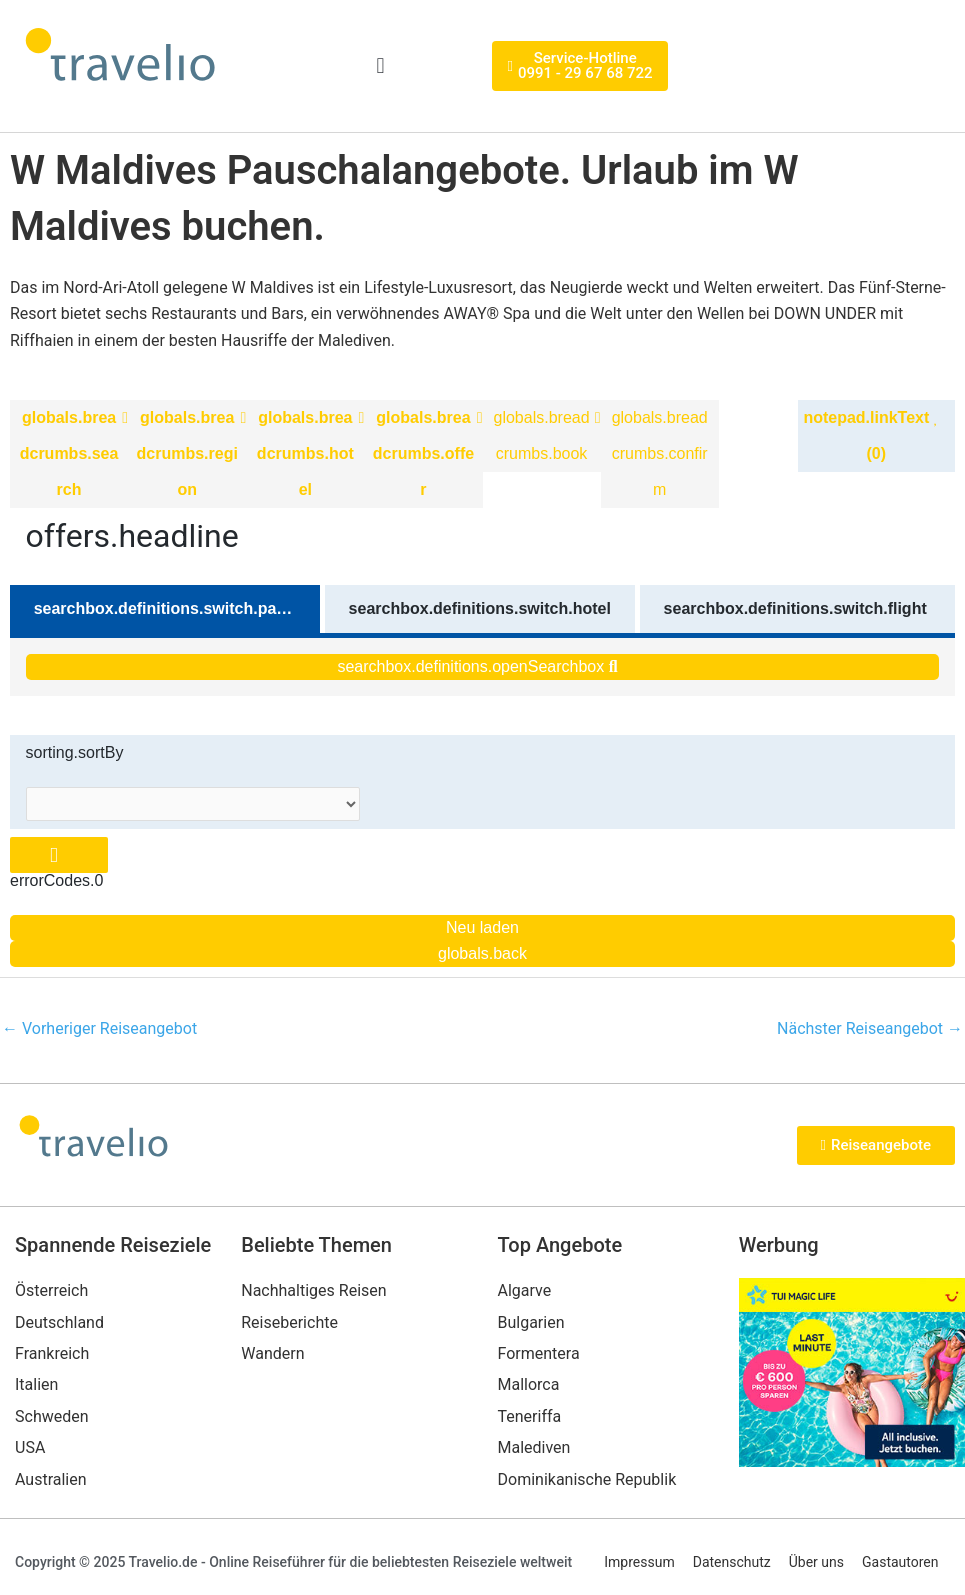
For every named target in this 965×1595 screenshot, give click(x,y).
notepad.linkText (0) (871, 435)
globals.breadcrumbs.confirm (660, 453)
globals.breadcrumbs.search (69, 453)
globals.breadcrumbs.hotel (305, 453)
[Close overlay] (59, 855)
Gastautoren (900, 1562)
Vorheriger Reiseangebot (99, 1028)
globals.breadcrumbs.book (542, 435)
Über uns (816, 1562)
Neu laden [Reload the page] (482, 927)
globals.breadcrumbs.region (187, 453)
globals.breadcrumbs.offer (423, 453)
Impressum (639, 1562)
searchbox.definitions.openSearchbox (477, 666)
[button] (380, 66)
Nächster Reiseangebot (870, 1028)
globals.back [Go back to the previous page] (482, 953)
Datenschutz (732, 1562)
